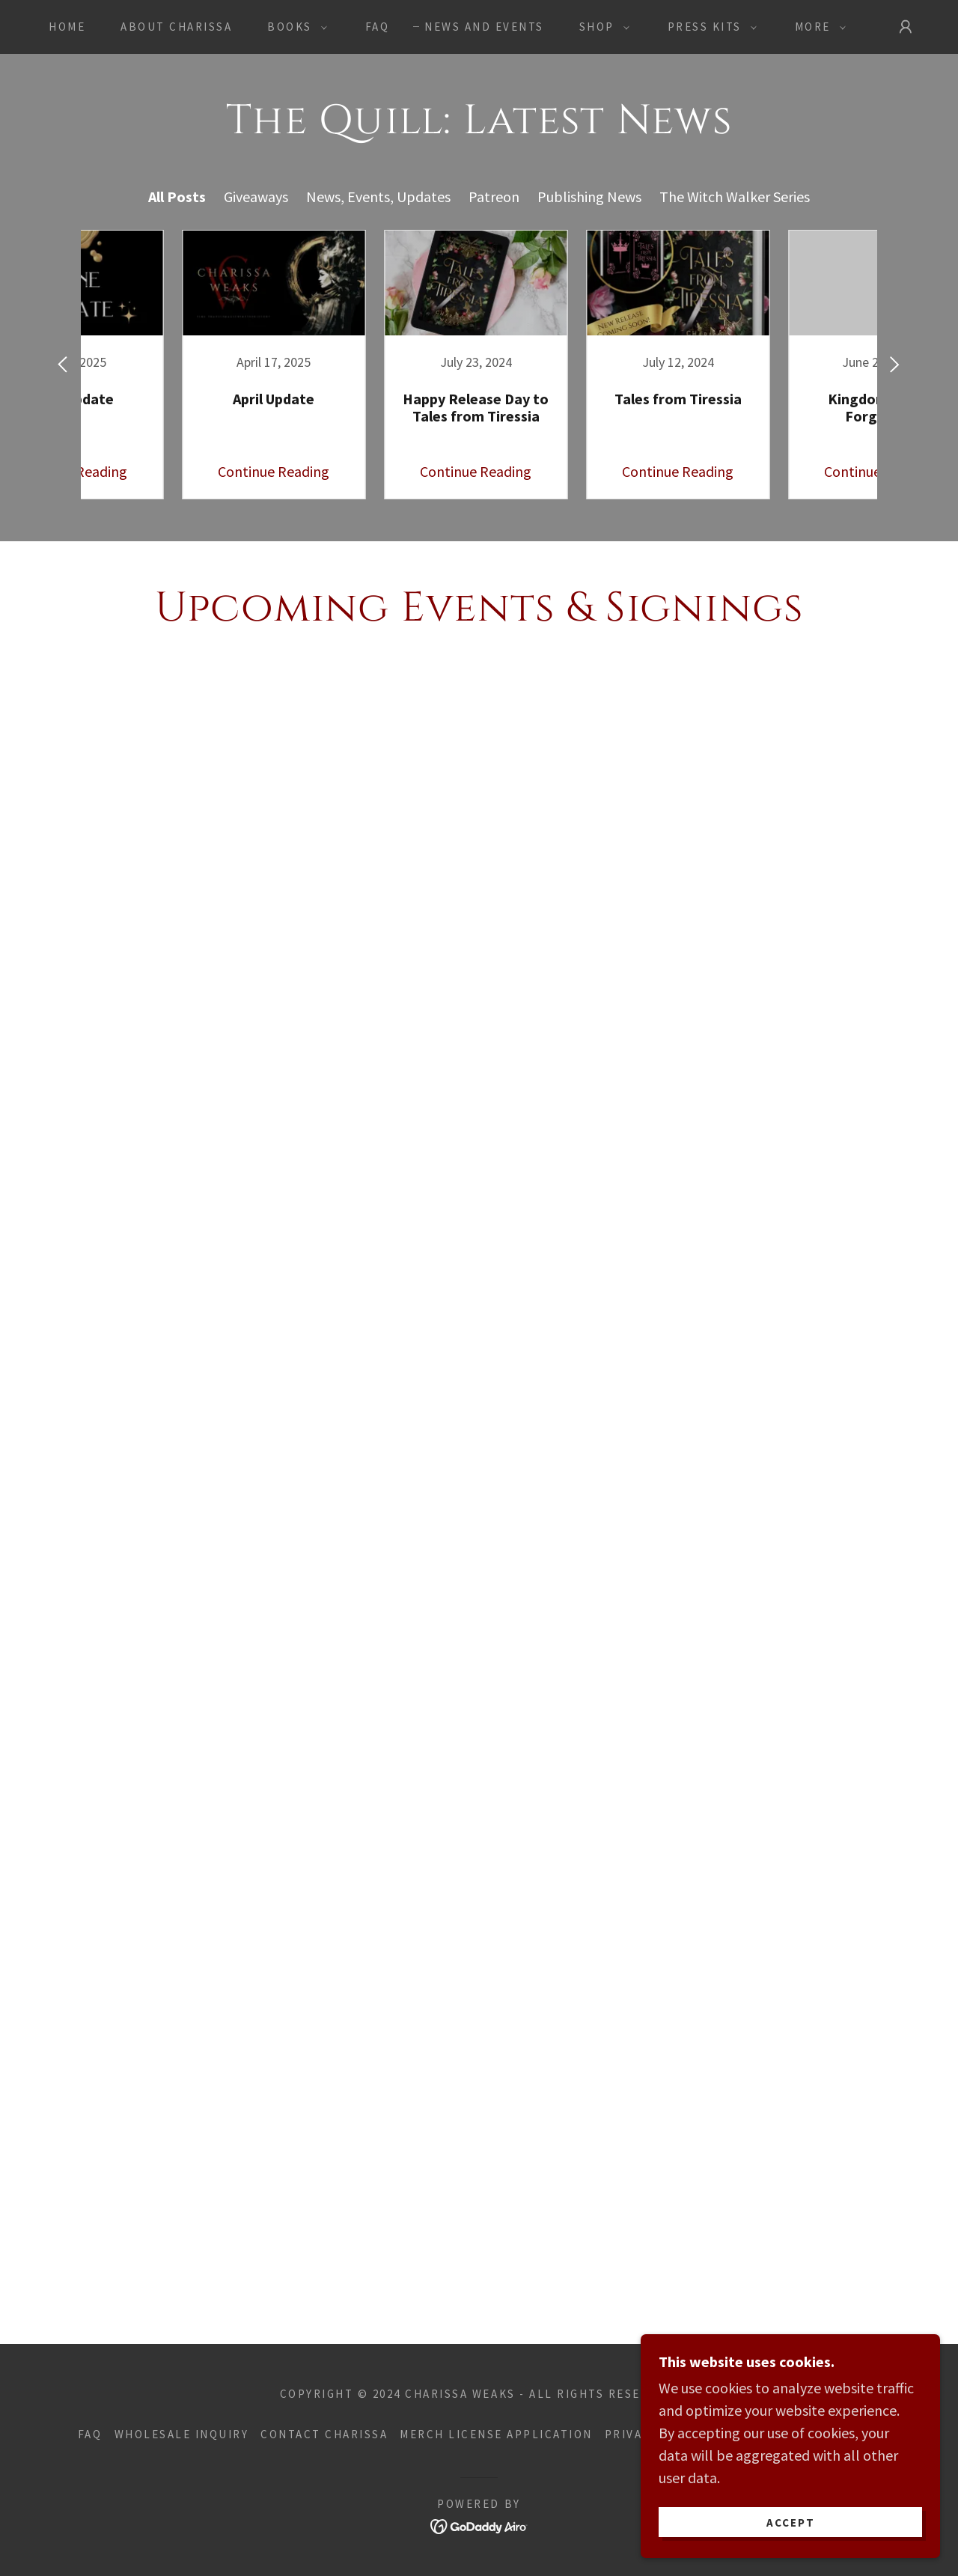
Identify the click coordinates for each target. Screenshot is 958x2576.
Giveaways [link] (256, 196)
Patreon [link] (494, 196)
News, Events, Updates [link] (378, 196)
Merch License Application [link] (496, 2434)
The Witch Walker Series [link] (734, 196)
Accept (790, 2522)
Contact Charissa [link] (324, 2434)
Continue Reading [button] (176, 471)
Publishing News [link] (589, 196)
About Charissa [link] (176, 26)
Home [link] (67, 26)
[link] (176, 364)
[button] (293, 27)
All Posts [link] (177, 196)
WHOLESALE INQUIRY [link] (182, 2434)
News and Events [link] (484, 26)
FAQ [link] (377, 26)
